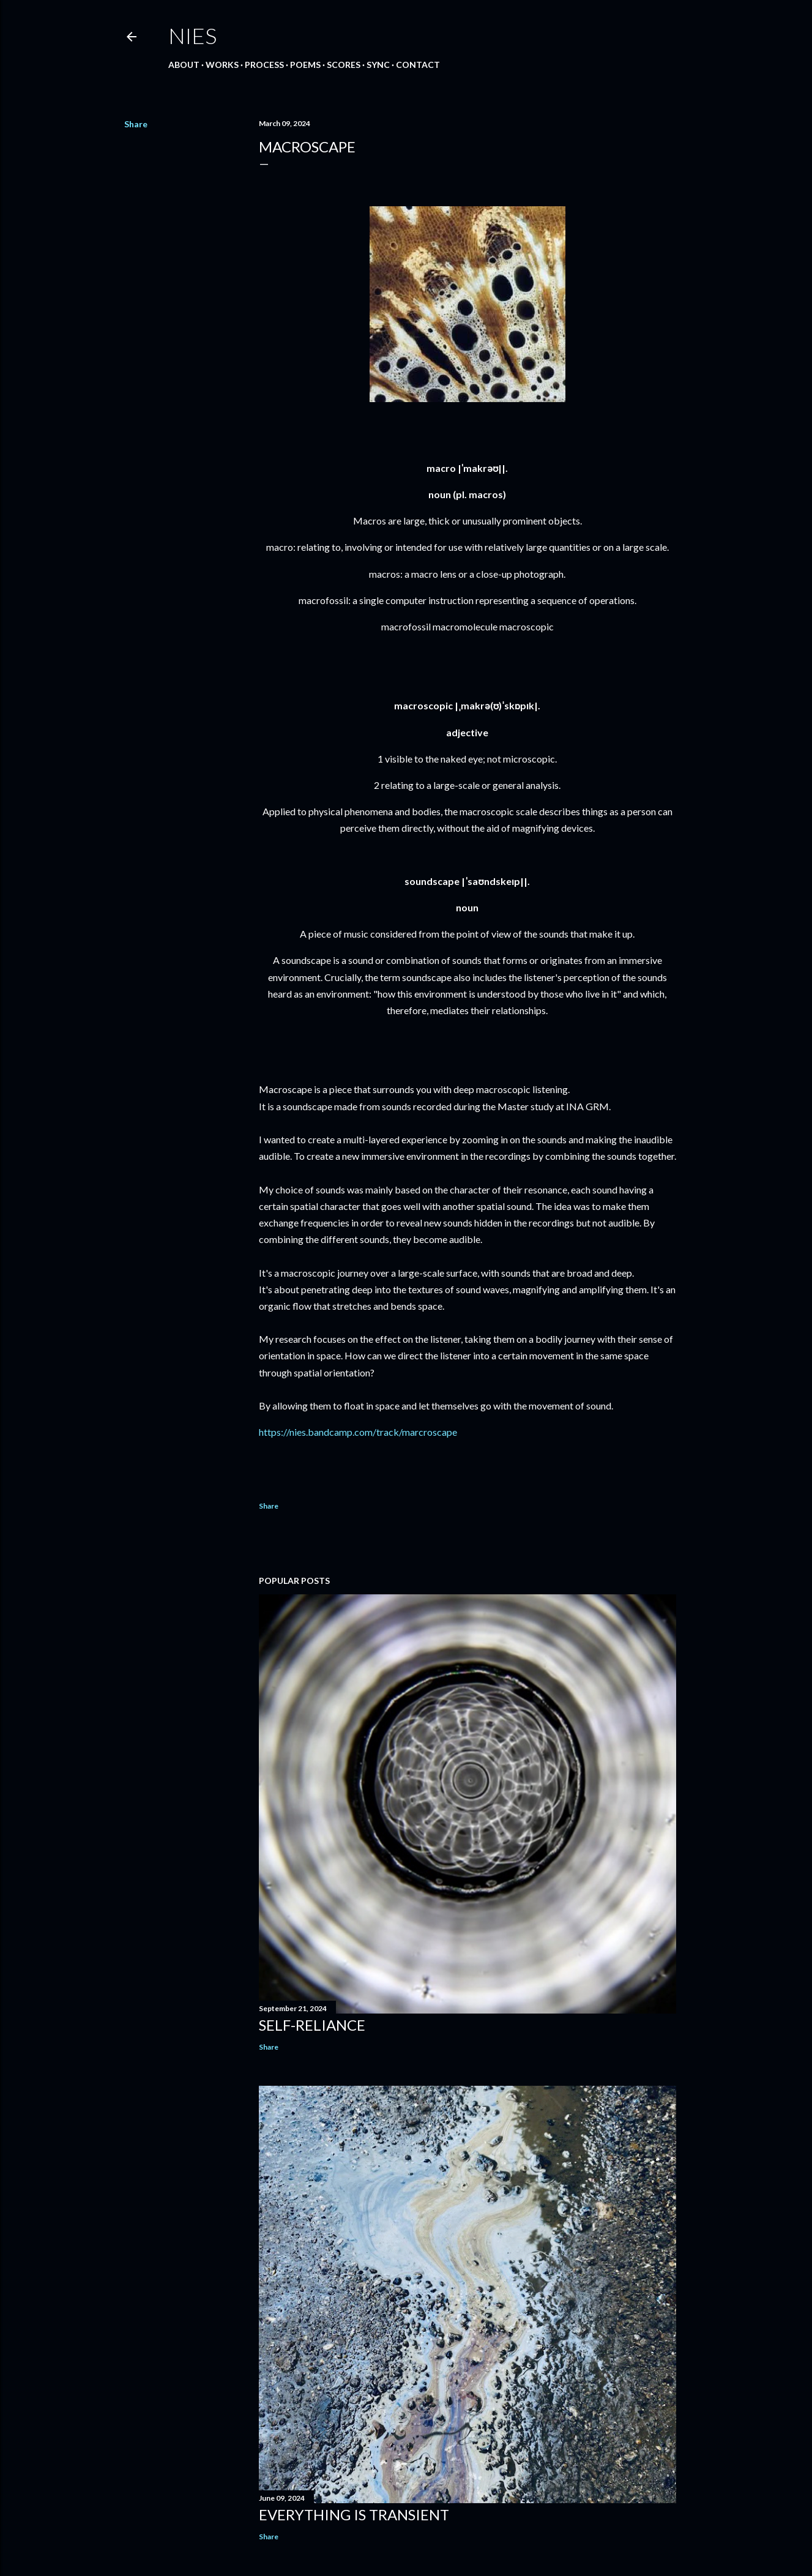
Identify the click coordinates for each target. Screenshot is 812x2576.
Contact (418, 64)
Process (264, 64)
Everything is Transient (354, 2514)
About (183, 64)
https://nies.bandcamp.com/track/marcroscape (358, 1432)
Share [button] (135, 124)
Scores (343, 64)
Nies (192, 35)
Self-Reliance (312, 2025)
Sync (378, 64)
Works (222, 64)
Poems (305, 64)
